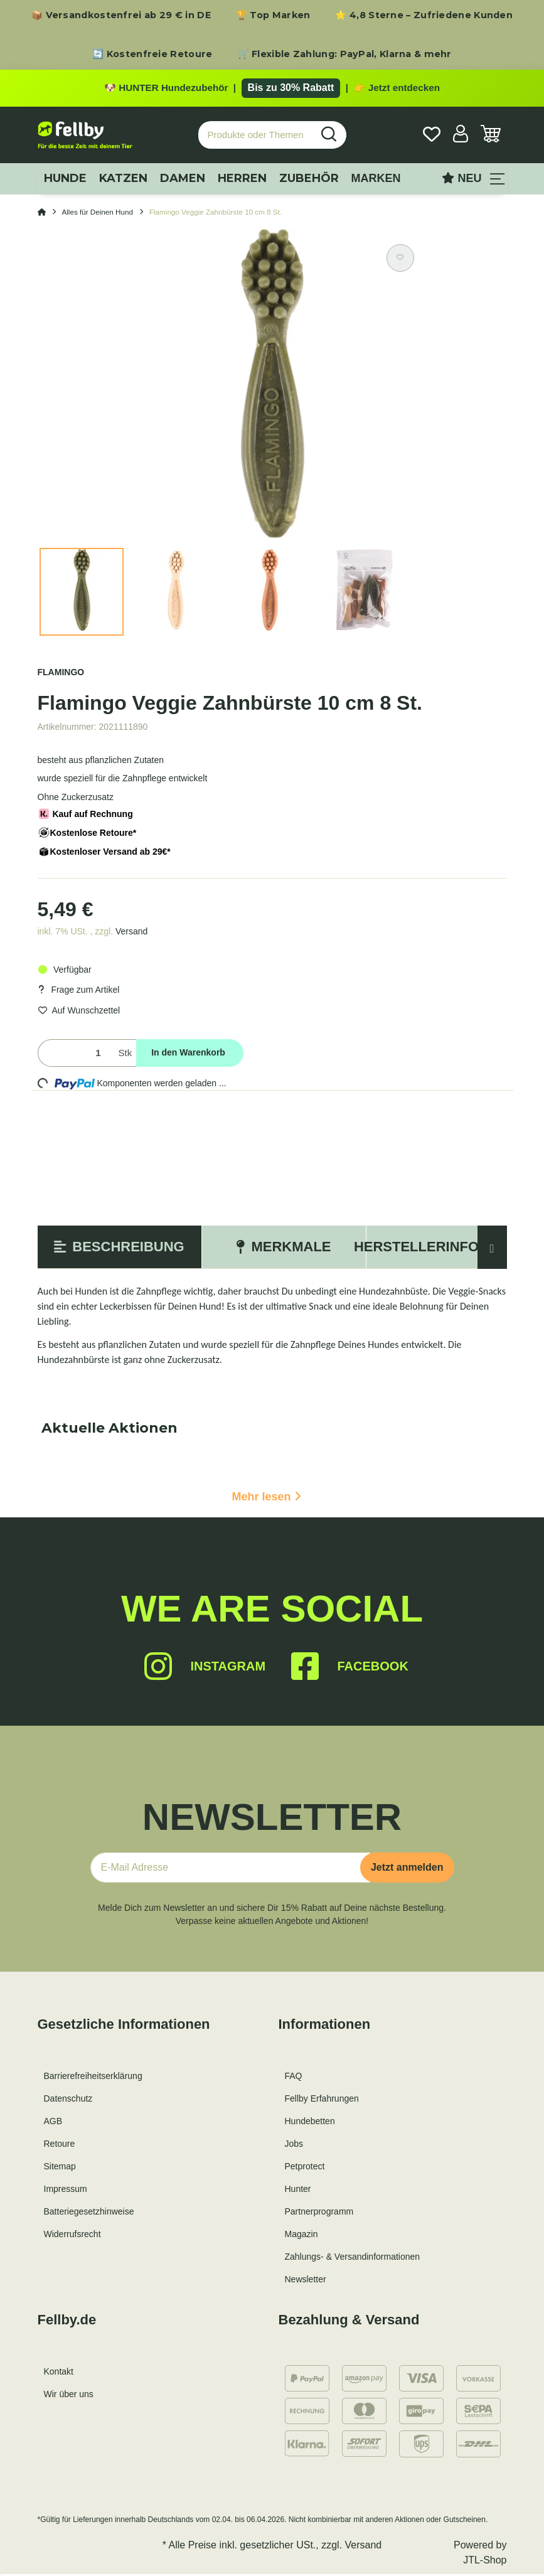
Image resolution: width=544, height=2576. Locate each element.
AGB (53, 2124)
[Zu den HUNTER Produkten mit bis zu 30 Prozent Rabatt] (272, 89)
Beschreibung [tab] (119, 1249)
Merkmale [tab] (283, 1249)
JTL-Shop (484, 2562)
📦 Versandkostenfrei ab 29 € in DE (121, 15)
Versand (131, 933)
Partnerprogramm (319, 2214)
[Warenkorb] (491, 137)
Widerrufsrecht (72, 2236)
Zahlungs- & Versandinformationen (352, 2259)
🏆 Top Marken (273, 15)
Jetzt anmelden (407, 1869)
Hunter (298, 2191)
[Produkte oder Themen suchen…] (255, 137)
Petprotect (305, 2169)
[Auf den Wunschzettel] (400, 260)
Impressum (65, 2191)
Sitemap (60, 2169)
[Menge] (76, 1055)
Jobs (294, 2146)
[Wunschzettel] (431, 137)
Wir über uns (68, 2397)
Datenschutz (68, 2101)
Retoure (59, 2146)
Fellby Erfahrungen (322, 2101)
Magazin (301, 2236)
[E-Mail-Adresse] (230, 1870)
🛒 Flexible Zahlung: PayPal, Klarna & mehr (345, 54)
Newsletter (305, 2282)
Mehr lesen (266, 1499)
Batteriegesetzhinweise (89, 2214)
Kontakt (58, 2374)
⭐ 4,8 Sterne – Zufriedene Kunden (424, 15)
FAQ (293, 2078)
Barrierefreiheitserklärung (93, 2078)
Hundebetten (310, 2124)
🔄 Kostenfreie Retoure (152, 54)
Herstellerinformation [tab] (448, 1249)
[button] (460, 137)
